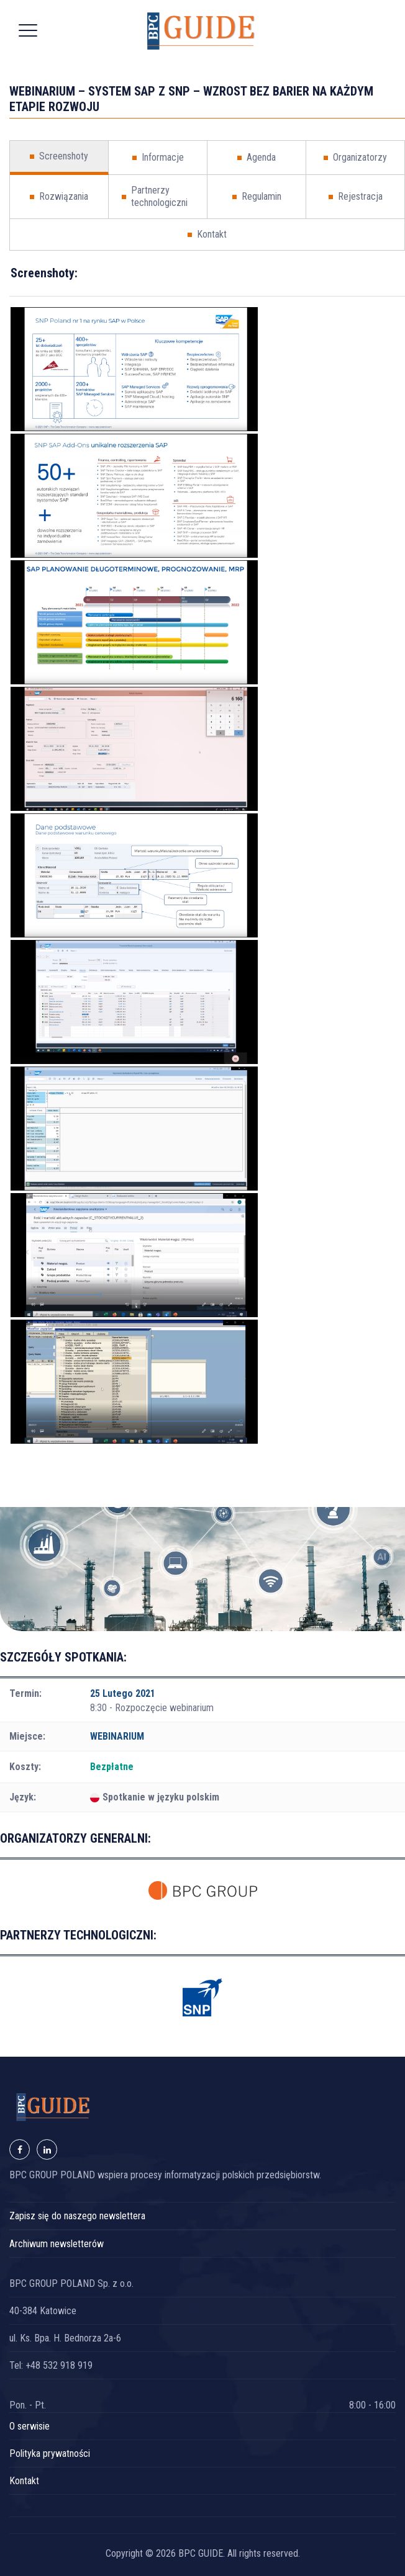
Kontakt (24, 2481)
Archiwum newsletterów (56, 2244)
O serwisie (29, 2426)
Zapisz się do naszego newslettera (77, 2216)
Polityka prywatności (49, 2453)
